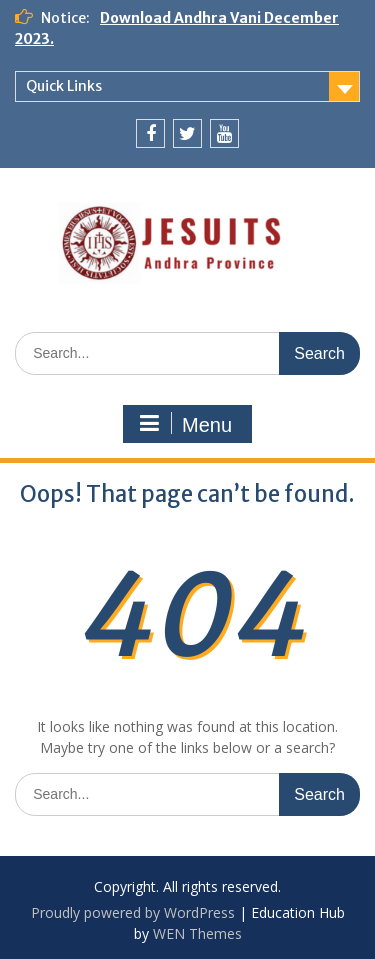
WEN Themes (197, 933)
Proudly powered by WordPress (133, 912)
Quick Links (64, 86)
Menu (185, 424)
